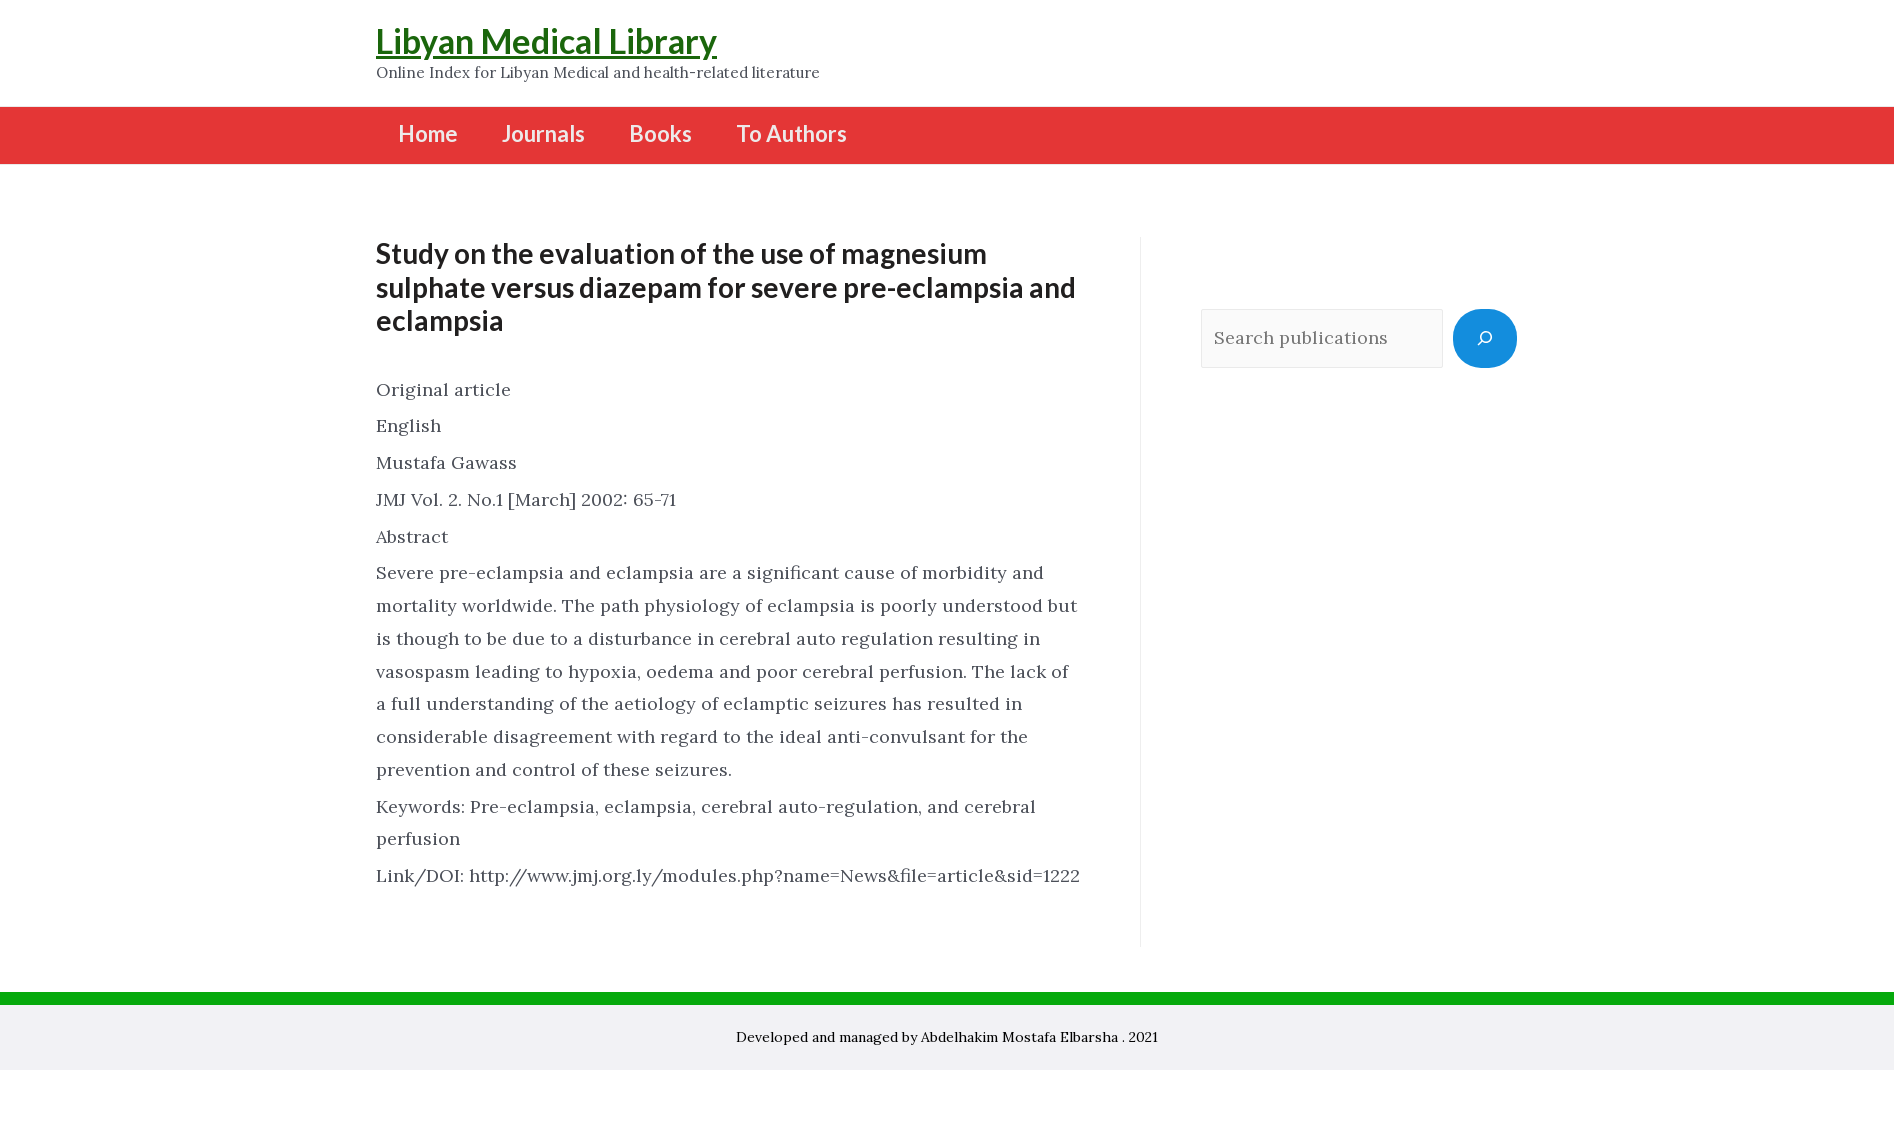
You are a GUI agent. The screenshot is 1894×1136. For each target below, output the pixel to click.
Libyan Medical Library (546, 40)
